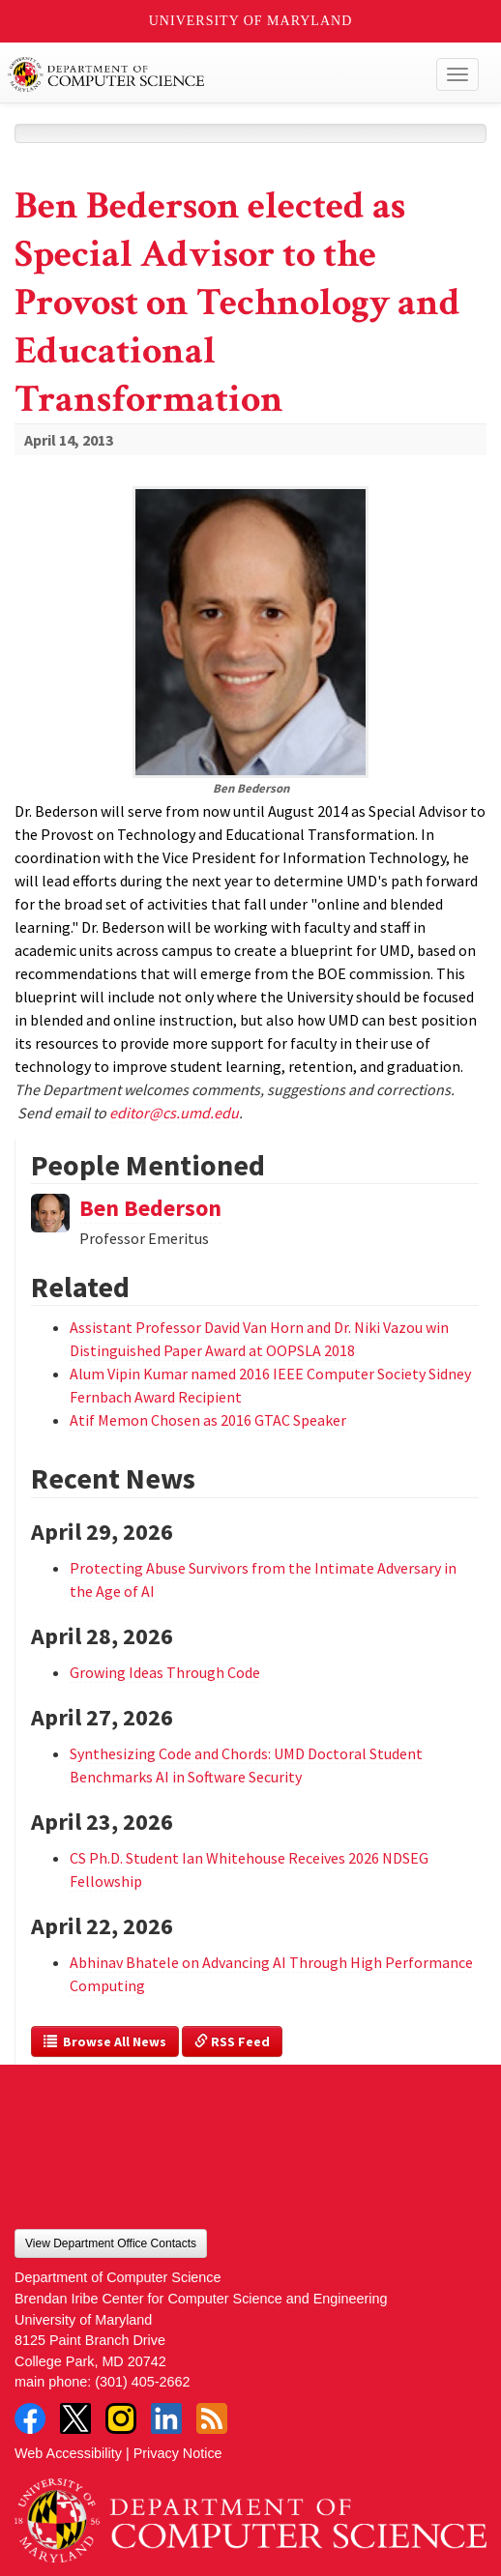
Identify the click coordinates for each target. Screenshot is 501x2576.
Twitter (75, 2418)
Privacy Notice (177, 2453)
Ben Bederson (150, 1208)
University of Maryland (251, 21)
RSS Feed (232, 2041)
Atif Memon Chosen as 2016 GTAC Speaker (208, 1420)
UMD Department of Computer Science (202, 74)
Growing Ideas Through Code (165, 1672)
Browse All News (105, 2041)
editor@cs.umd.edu (174, 1112)
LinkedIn (166, 2418)
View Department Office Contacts (110, 2243)
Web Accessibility (68, 2453)
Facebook (30, 2418)
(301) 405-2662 (142, 2381)
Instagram (120, 2418)
